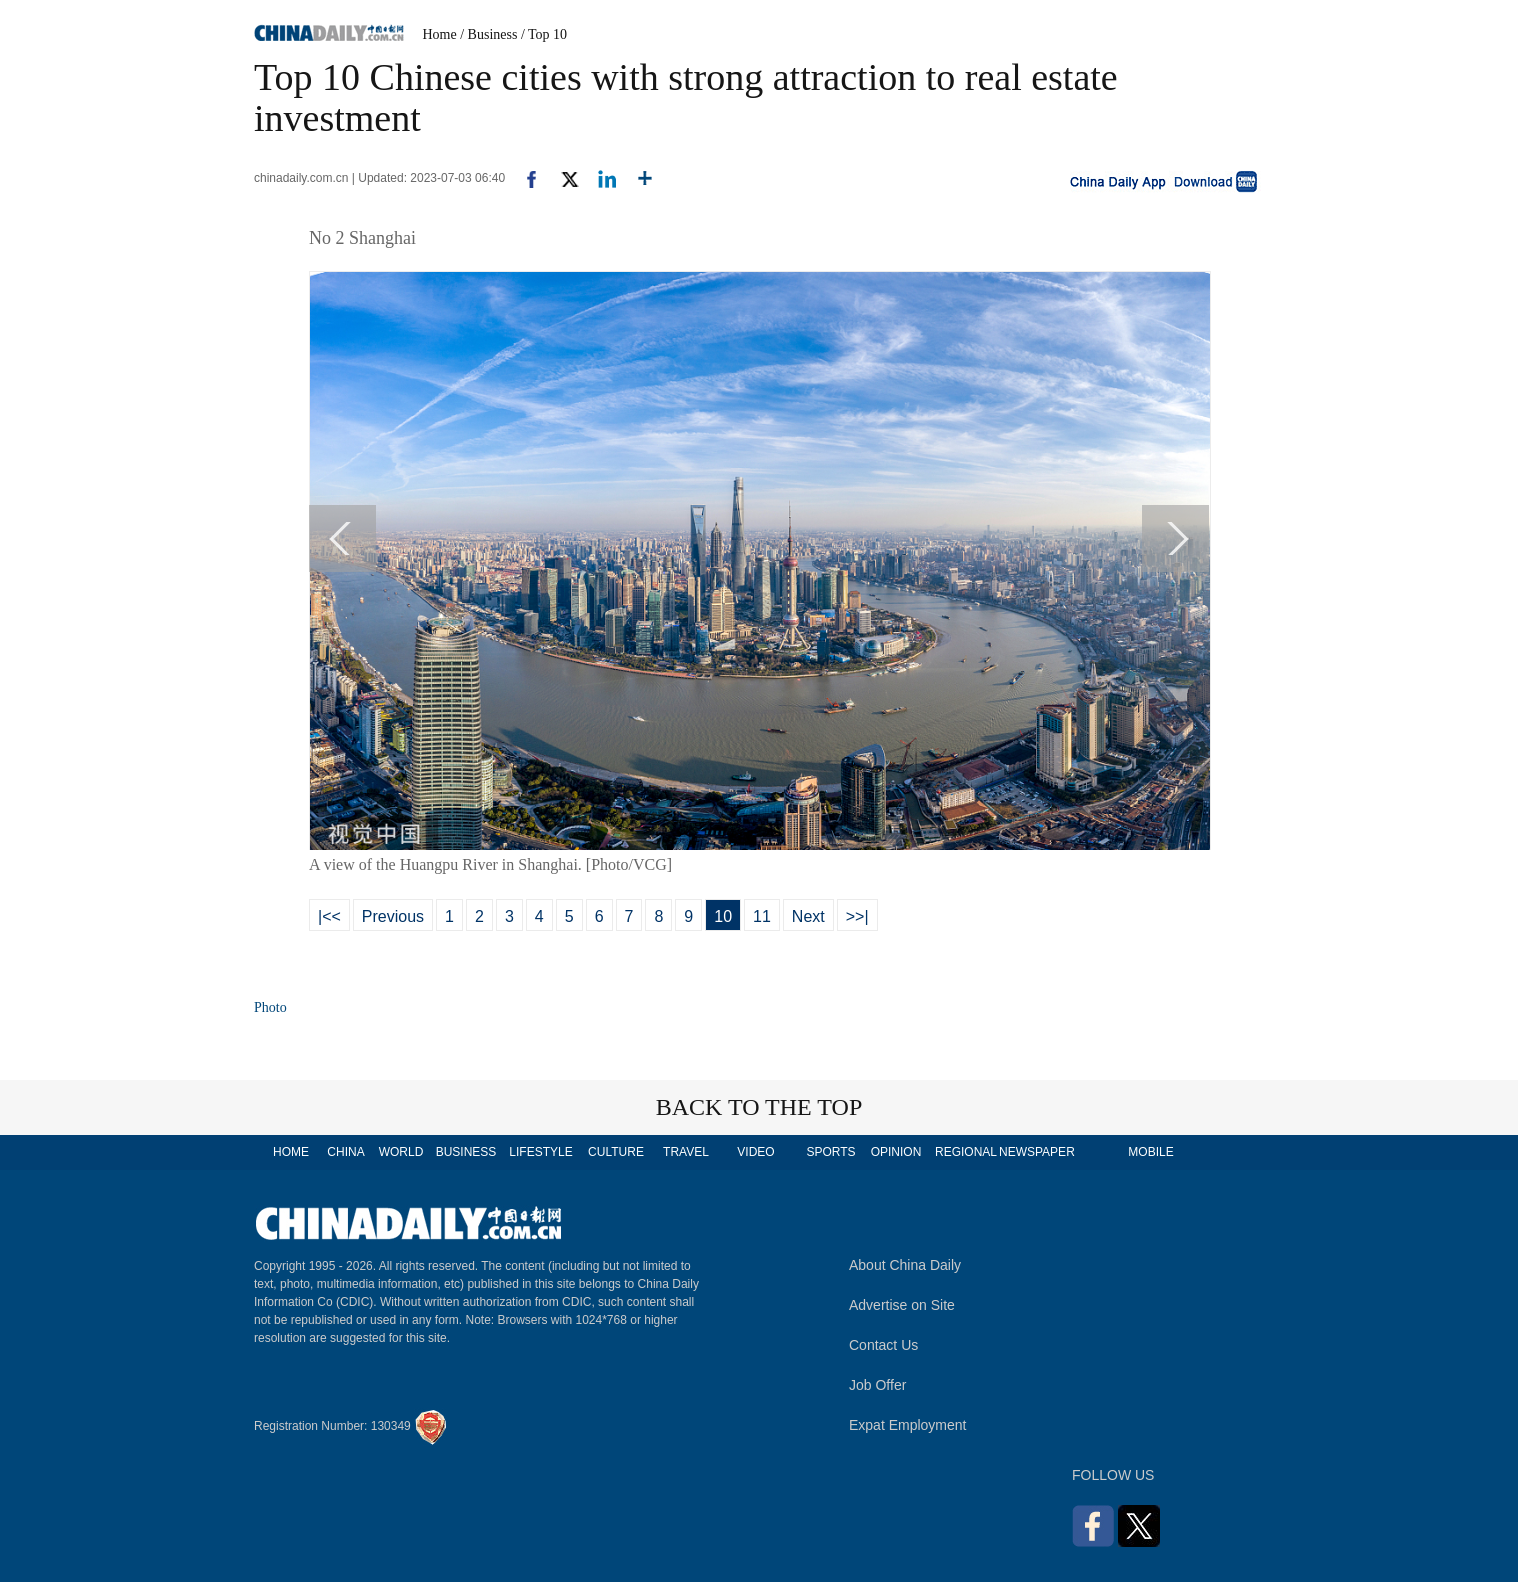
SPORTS (830, 1152)
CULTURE (616, 1152)
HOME (291, 1152)
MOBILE (1150, 1152)
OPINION (896, 1152)
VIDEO (755, 1152)
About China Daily (905, 1265)
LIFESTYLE (540, 1152)
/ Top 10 (544, 34)
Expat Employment (908, 1425)
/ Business (488, 34)
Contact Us (883, 1345)
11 (762, 916)
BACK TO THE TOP (759, 1107)
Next (808, 916)
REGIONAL (966, 1152)
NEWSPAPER (1036, 1152)
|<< (329, 916)
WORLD (401, 1152)
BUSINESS (466, 1152)
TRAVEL (686, 1152)
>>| (857, 916)
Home (440, 34)
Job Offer (877, 1385)
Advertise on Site (902, 1305)
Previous (393, 916)
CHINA (345, 1152)
